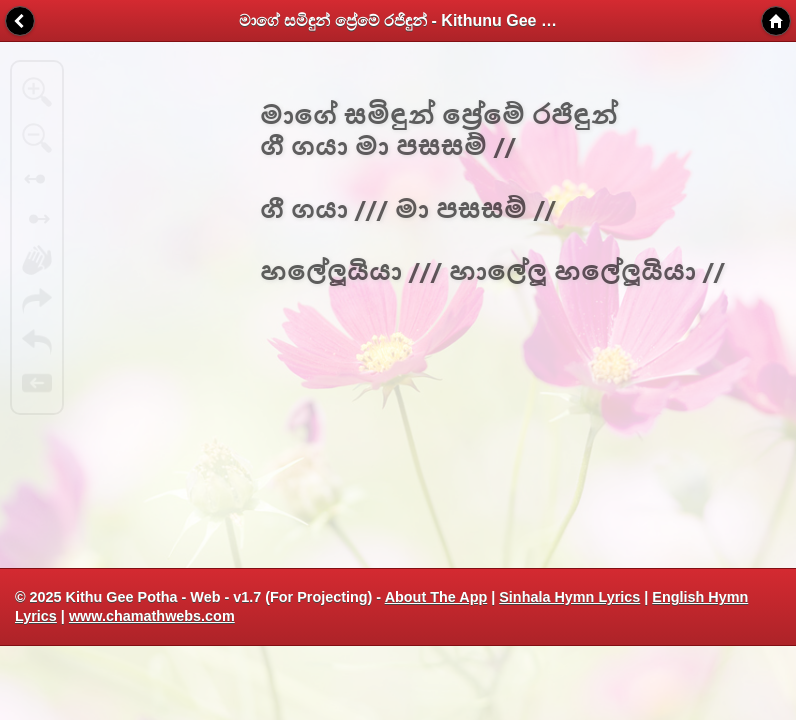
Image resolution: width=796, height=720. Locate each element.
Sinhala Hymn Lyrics (569, 597)
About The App (436, 597)
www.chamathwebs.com (152, 616)
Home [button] (776, 21)
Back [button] (20, 21)
